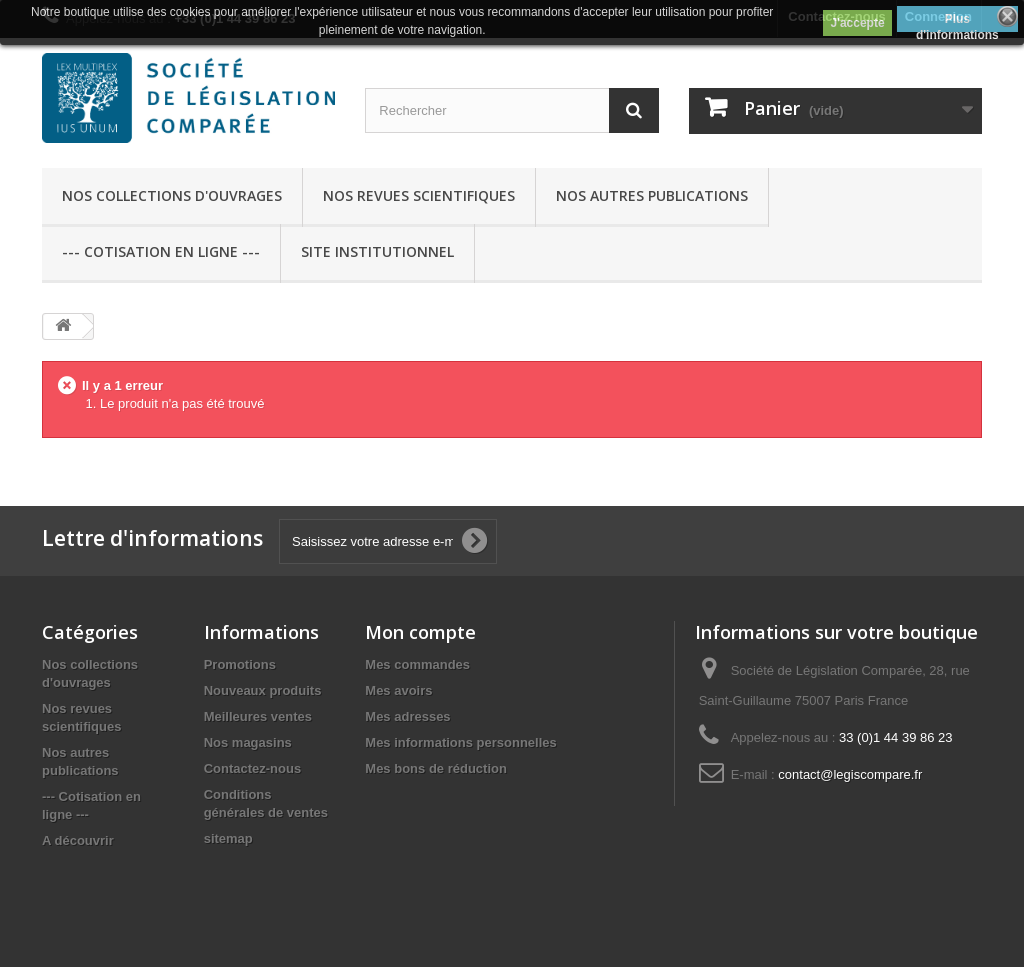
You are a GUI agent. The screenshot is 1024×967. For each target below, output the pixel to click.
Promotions (240, 664)
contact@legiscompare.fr (850, 774)
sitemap (228, 838)
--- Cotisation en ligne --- (161, 251)
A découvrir (78, 840)
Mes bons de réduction (436, 768)
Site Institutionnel (377, 251)
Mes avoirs (398, 690)
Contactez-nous (253, 768)
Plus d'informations (957, 22)
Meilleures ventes (258, 716)
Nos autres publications (652, 195)
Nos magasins (248, 742)
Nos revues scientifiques (419, 195)
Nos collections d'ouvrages (172, 195)
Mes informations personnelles (460, 742)
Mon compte (420, 632)
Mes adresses (407, 716)
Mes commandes (417, 664)
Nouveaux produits (263, 690)
